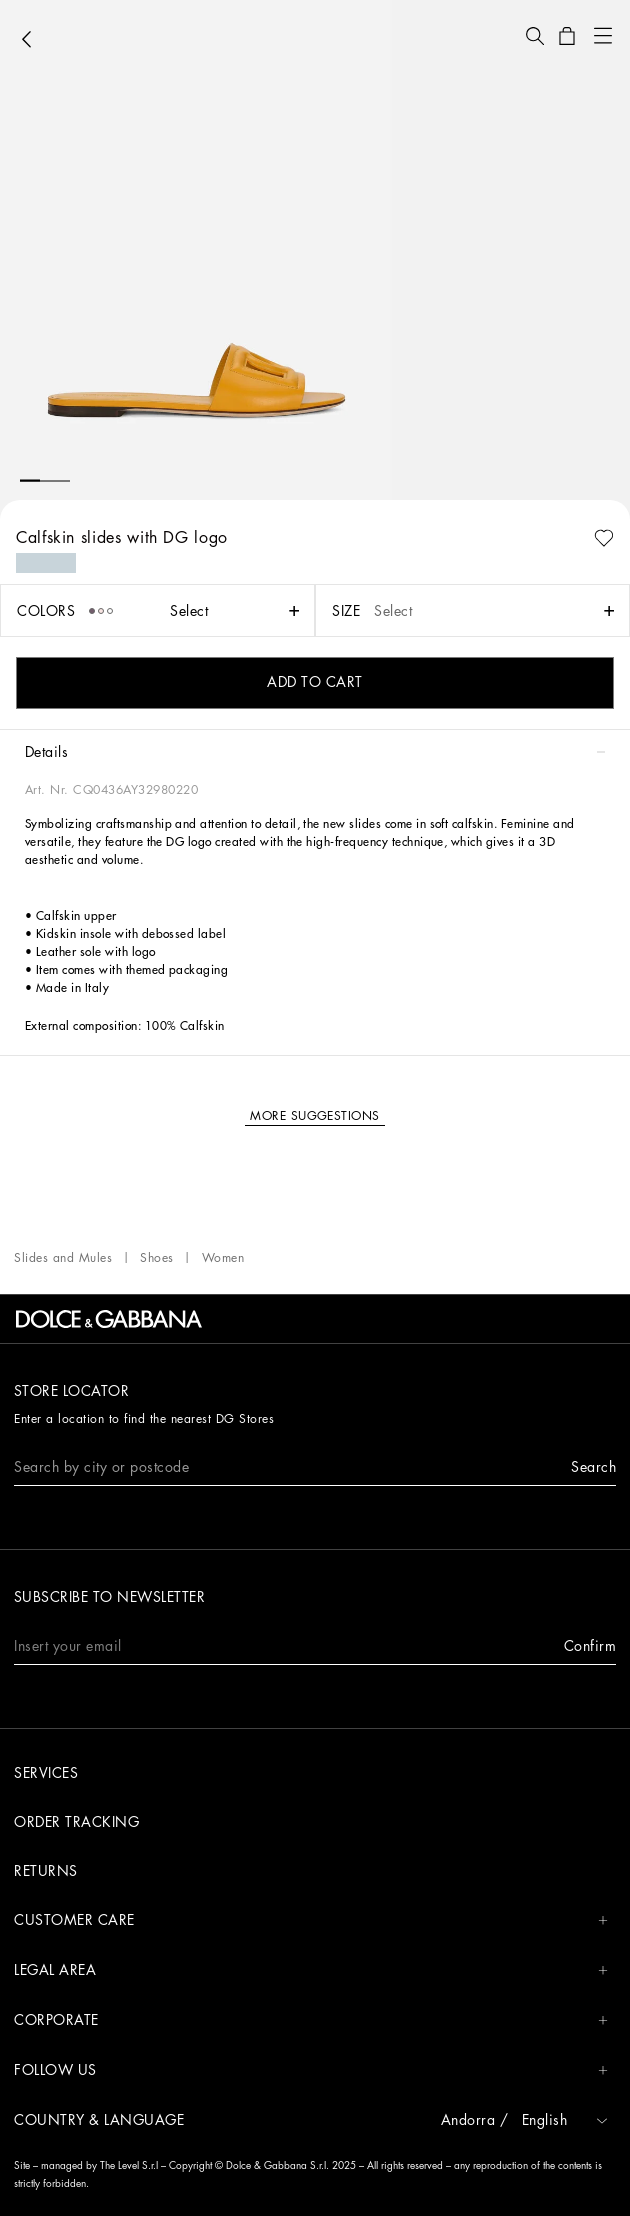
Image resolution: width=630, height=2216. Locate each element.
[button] (535, 36)
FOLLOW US (311, 2070)
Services (46, 1773)
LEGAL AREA (311, 1970)
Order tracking (76, 1822)
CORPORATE (311, 2020)
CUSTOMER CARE (311, 1920)
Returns (46, 1871)
